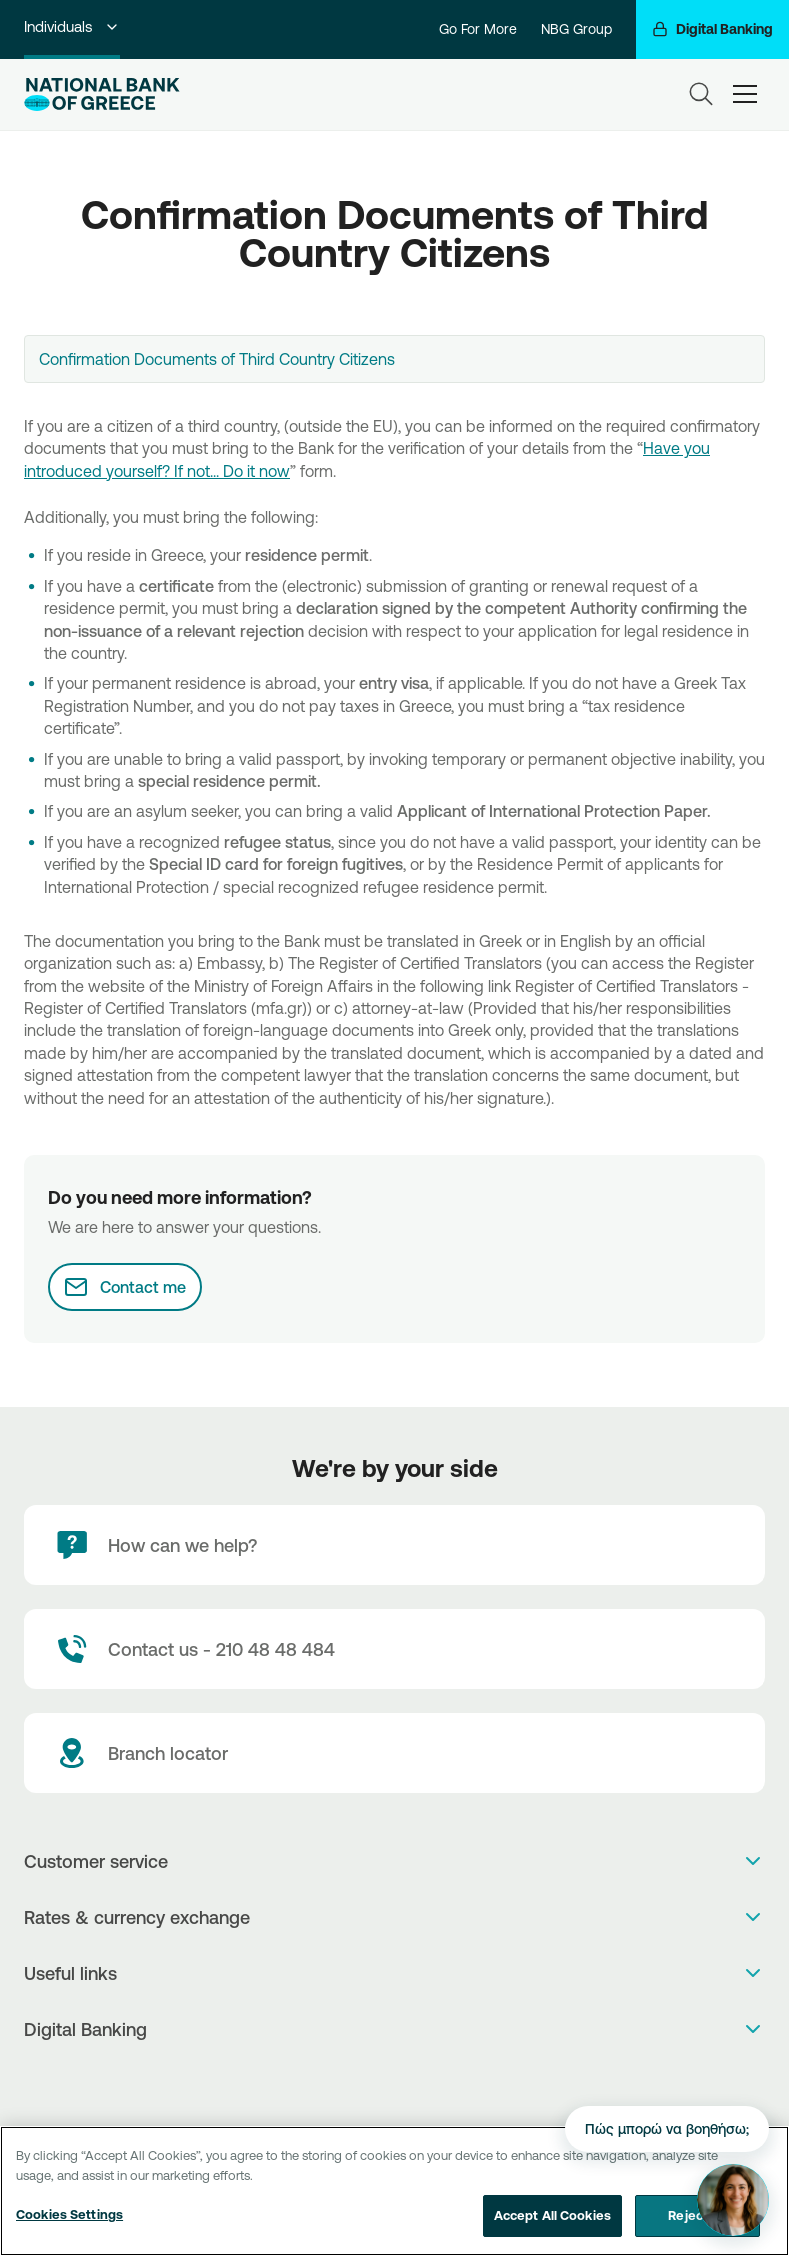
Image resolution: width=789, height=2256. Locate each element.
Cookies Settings (69, 2214)
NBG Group (576, 29)
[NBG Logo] (102, 94)
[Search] (701, 94)
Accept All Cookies (552, 2215)
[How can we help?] (394, 1545)
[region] (394, 2191)
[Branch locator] (394, 1753)
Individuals (72, 26)
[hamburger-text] (745, 93)
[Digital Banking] (712, 29)
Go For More (478, 29)
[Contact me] (125, 1287)
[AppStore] (373, 2081)
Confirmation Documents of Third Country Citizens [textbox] (217, 359)
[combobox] (394, 359)
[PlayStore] (394, 2081)
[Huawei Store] (415, 2081)
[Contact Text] (394, 1649)
